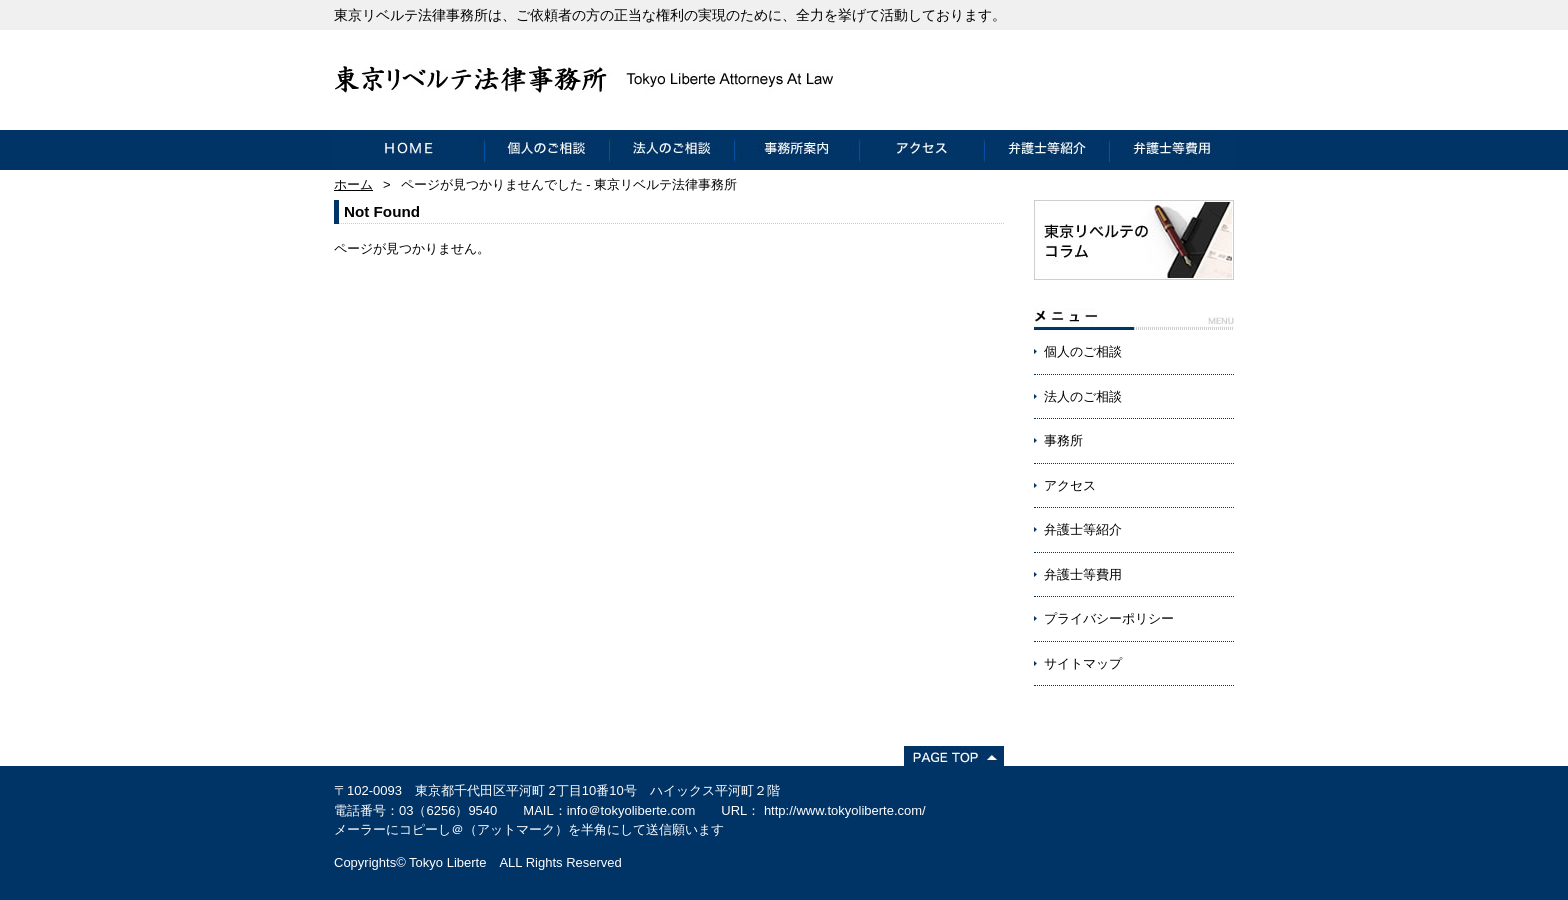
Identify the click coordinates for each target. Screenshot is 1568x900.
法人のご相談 (671, 150)
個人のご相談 (546, 150)
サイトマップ (1083, 663)
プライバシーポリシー (1109, 618)
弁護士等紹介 (1046, 150)
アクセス (921, 150)
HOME (409, 150)
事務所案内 (796, 150)
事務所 (1063, 440)
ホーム (353, 184)
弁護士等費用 (1171, 150)
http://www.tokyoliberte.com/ (845, 810)
